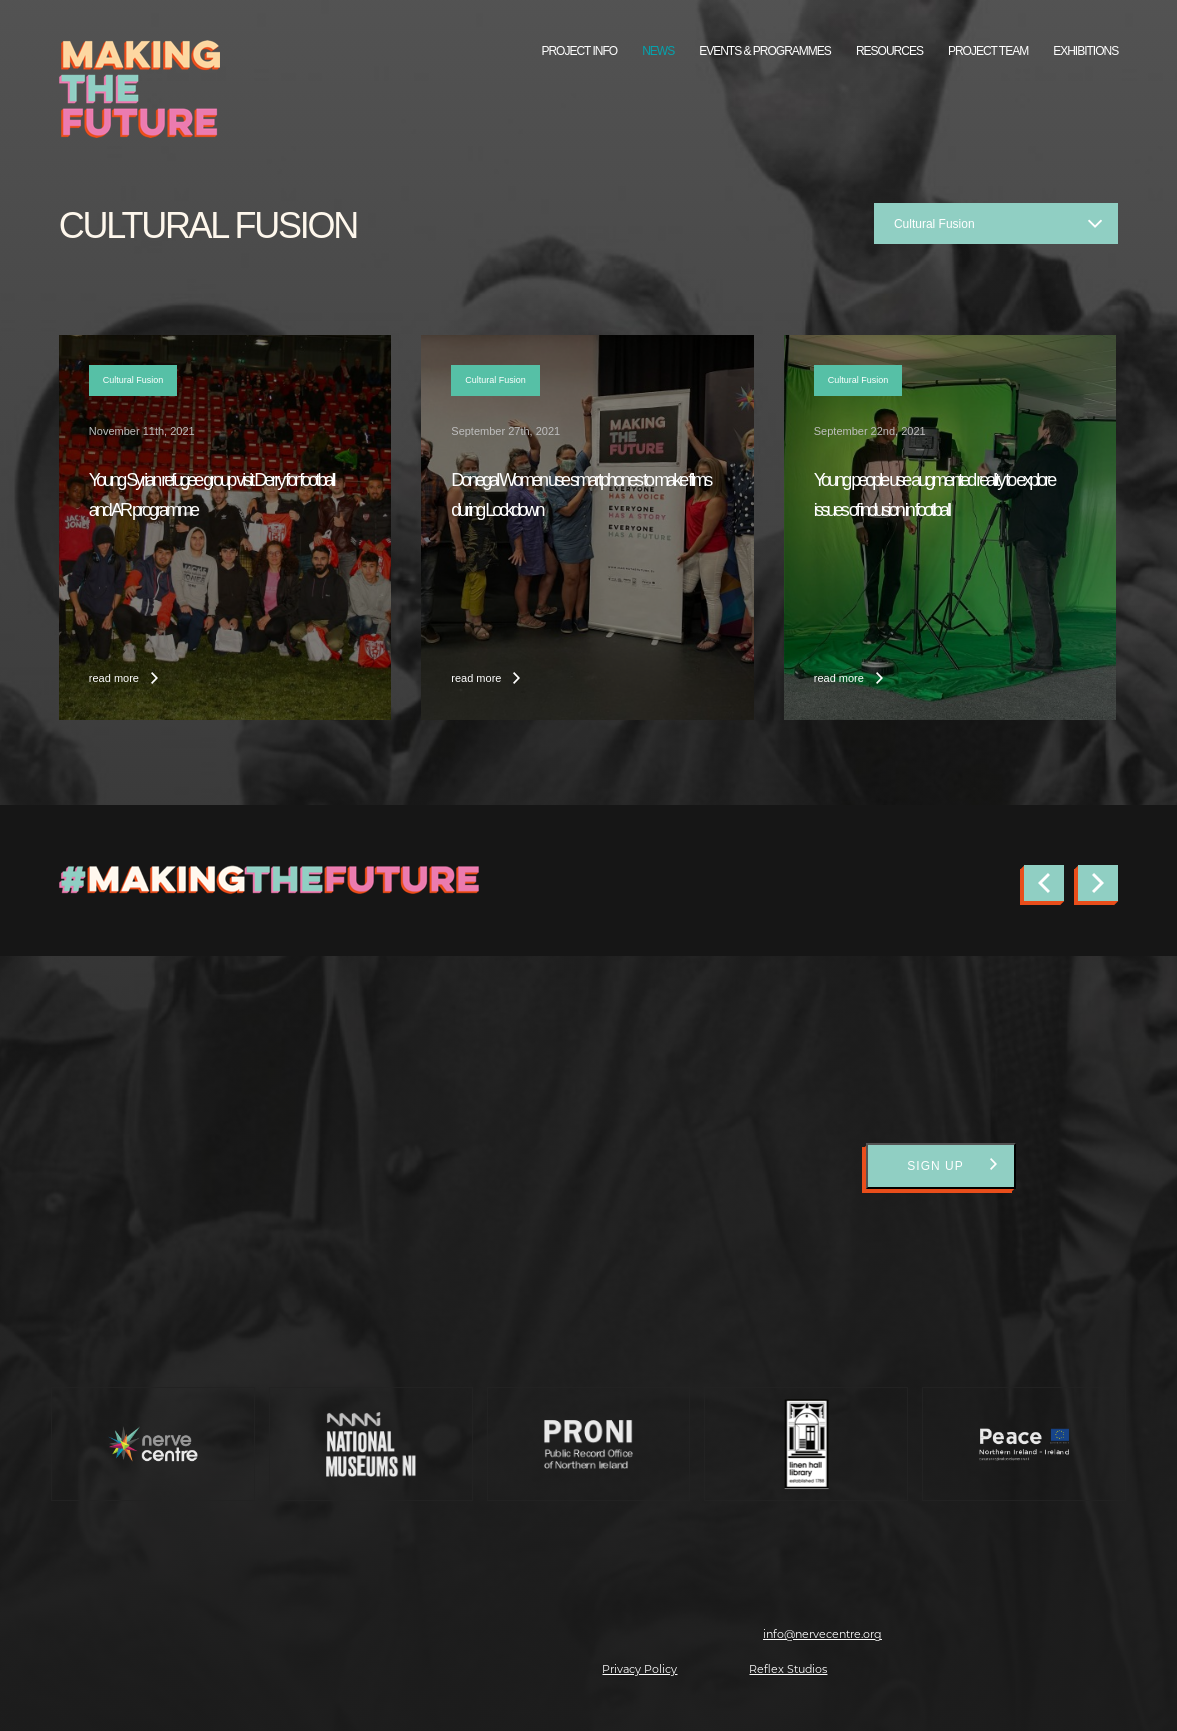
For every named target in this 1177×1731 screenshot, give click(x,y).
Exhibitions (1085, 51)
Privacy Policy (639, 1669)
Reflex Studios (788, 1669)
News (658, 51)
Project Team (988, 51)
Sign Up (935, 1166)
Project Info (579, 51)
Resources (889, 51)
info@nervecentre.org (822, 1634)
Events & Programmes (765, 51)
